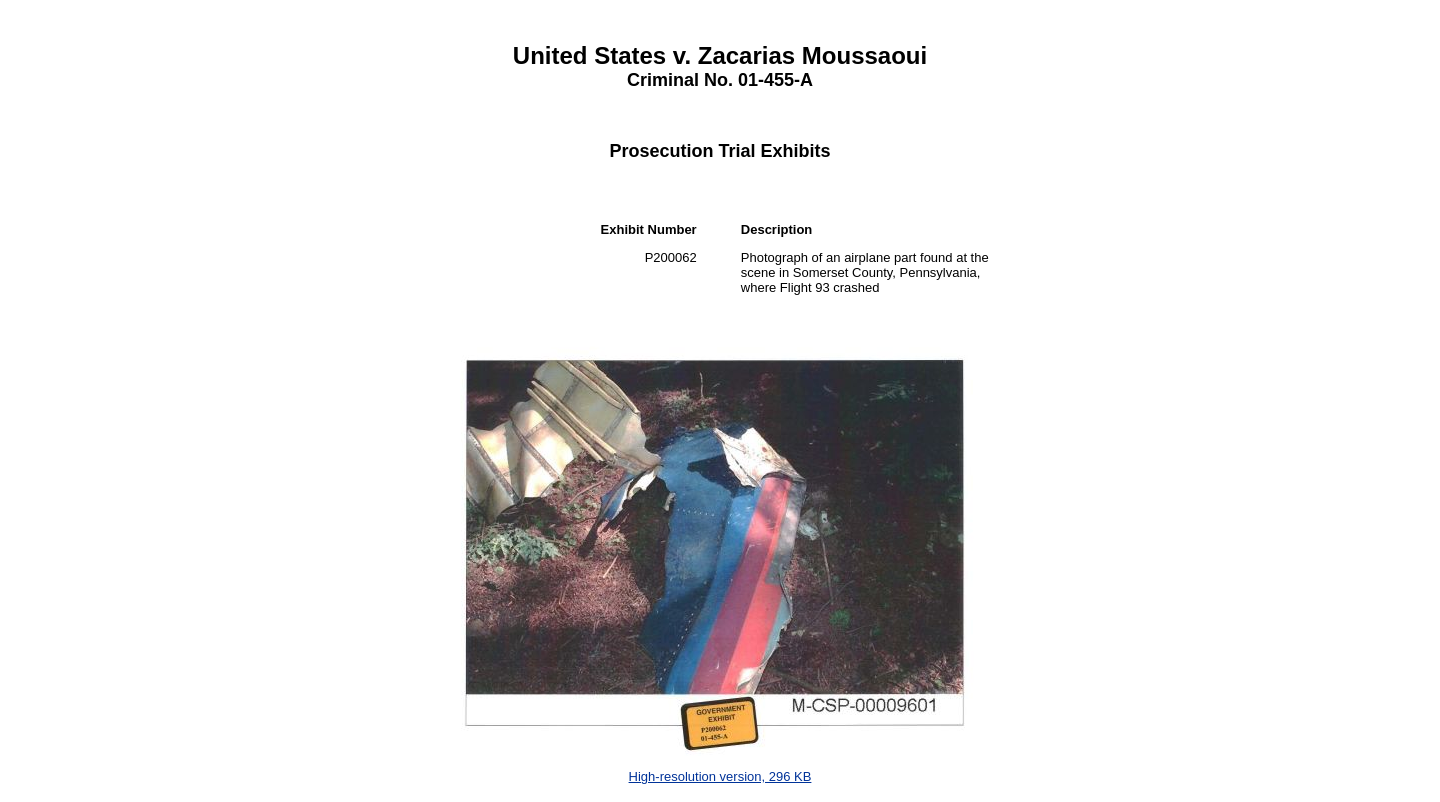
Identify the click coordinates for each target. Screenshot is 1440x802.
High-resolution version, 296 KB (720, 776)
